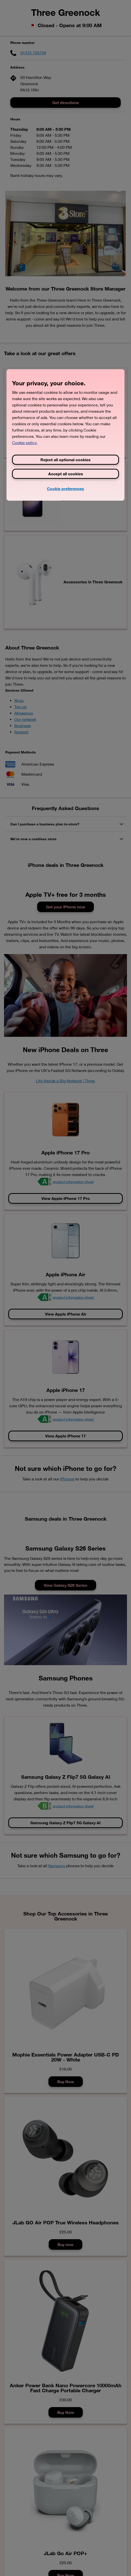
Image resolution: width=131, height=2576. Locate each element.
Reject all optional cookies (65, 459)
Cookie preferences (65, 488)
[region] (65, 434)
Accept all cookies (65, 473)
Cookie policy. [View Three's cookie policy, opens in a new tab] (24, 442)
